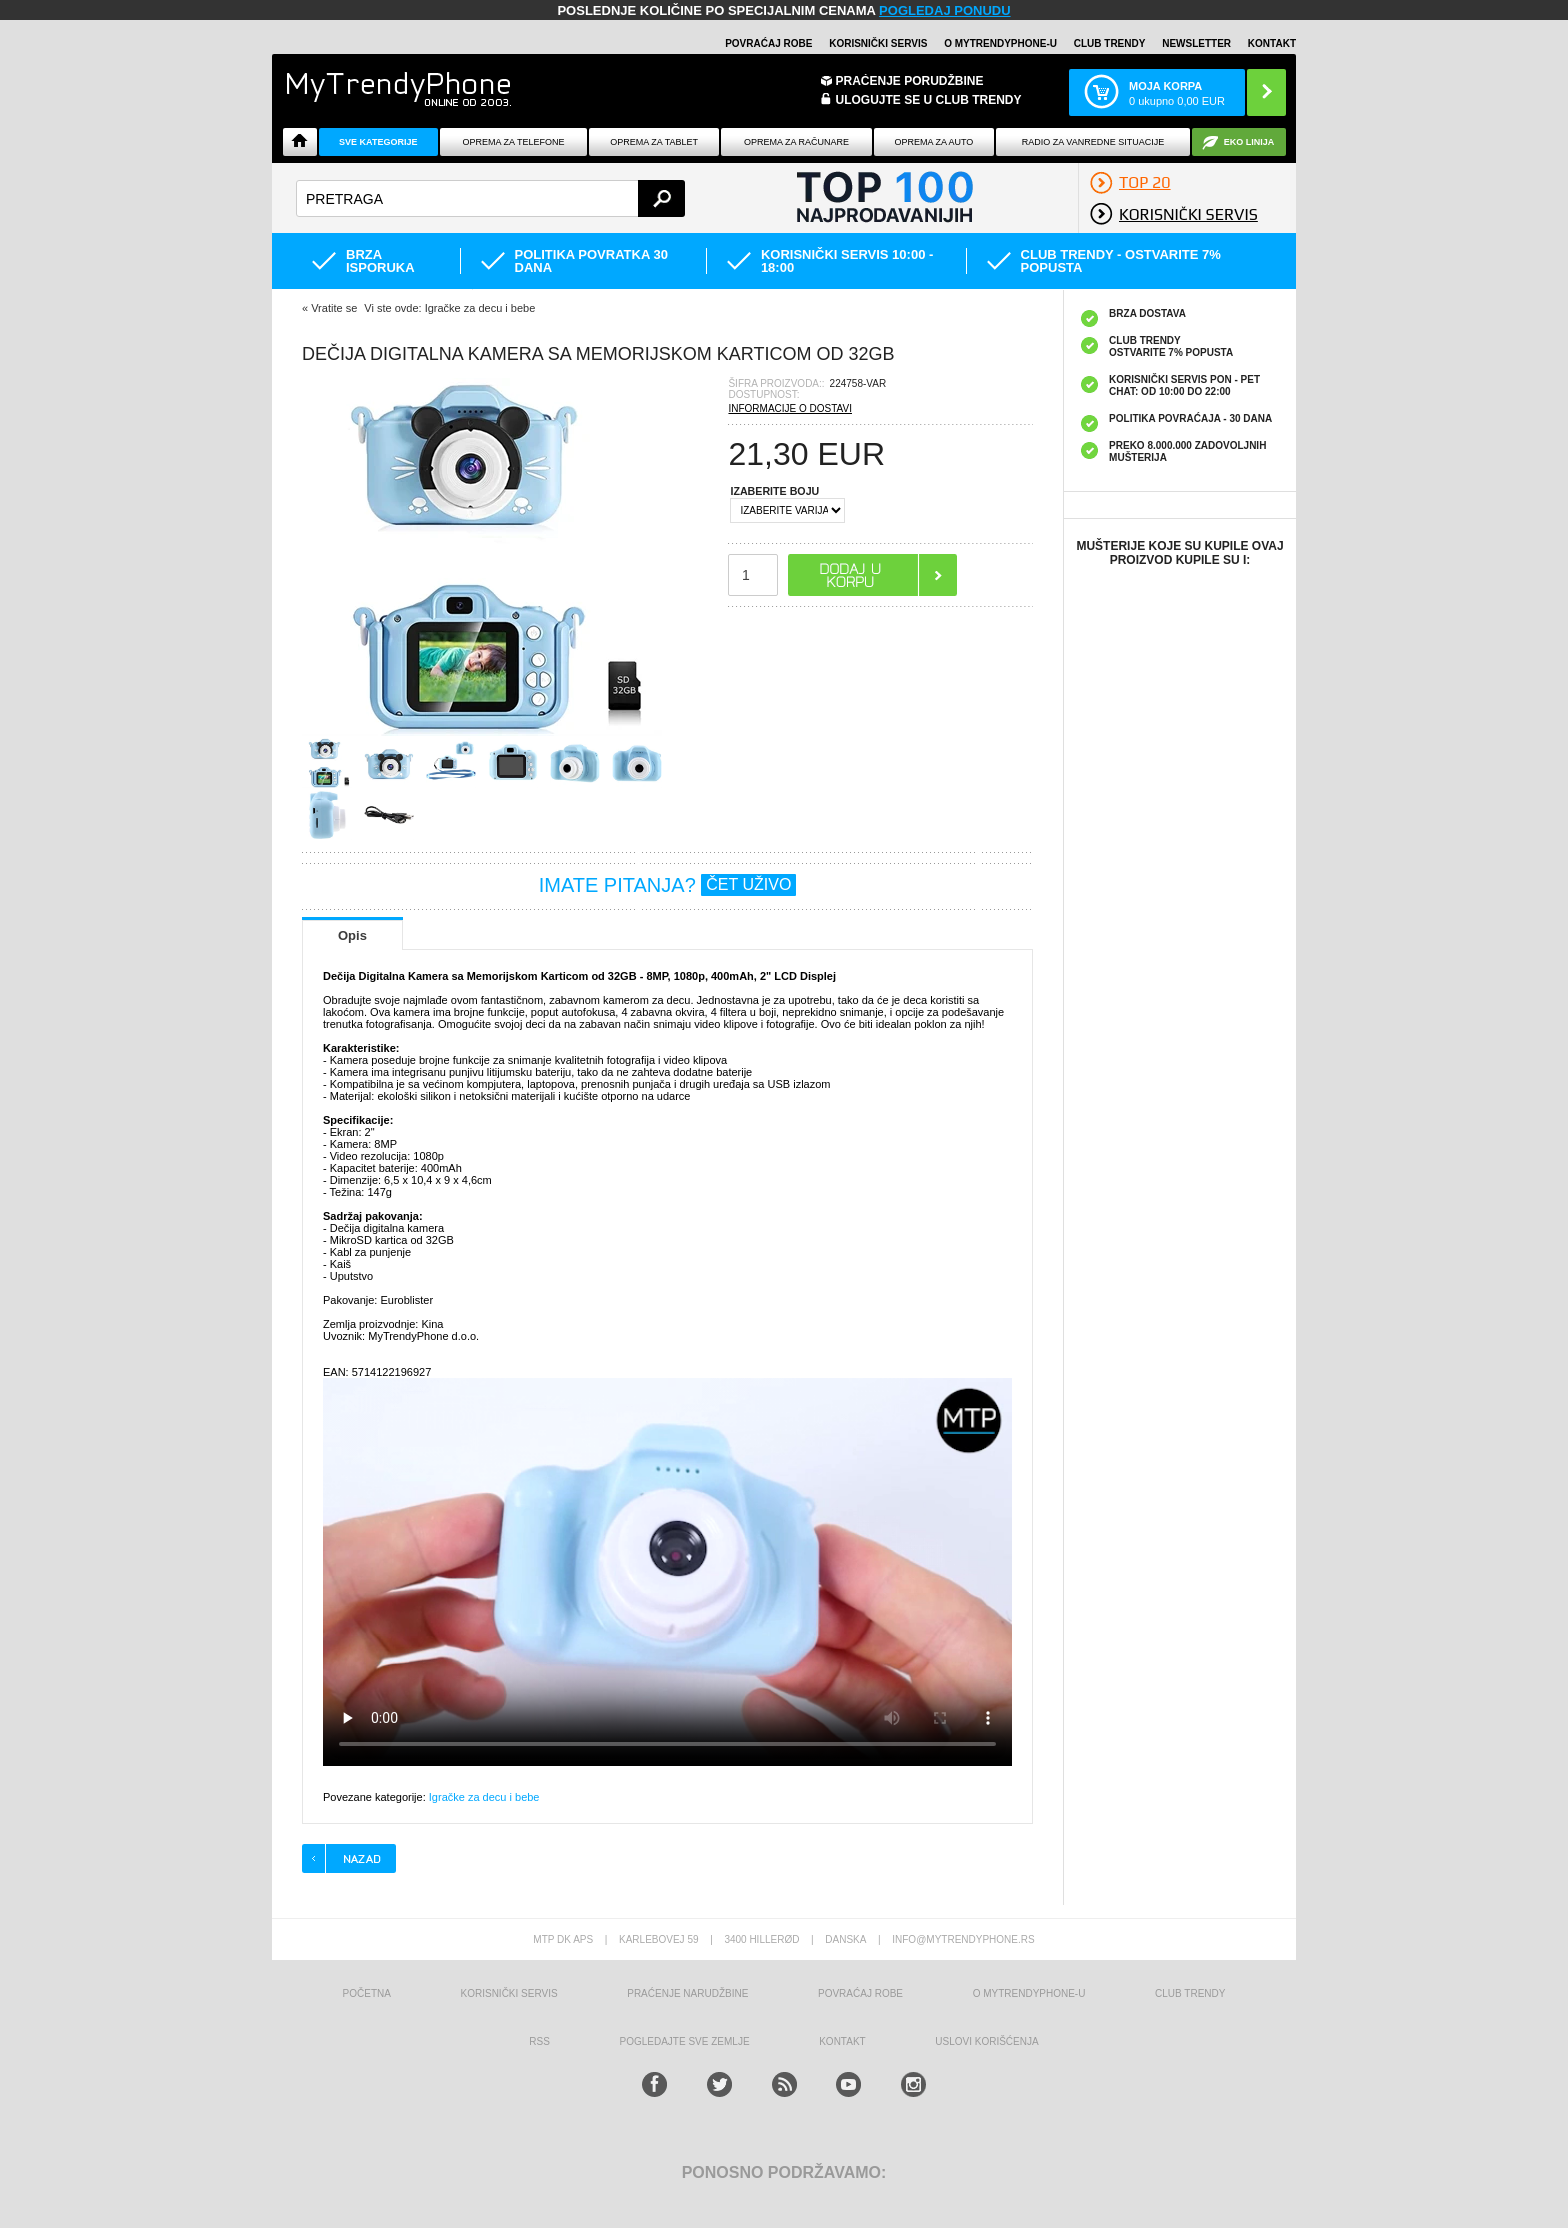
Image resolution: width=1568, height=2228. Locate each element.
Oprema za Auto (934, 142)
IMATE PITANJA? (668, 885)
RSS (539, 2041)
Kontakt (1272, 43)
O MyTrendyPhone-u (1000, 43)
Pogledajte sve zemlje (685, 2041)
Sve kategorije (378, 142)
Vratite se (334, 308)
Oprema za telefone (514, 142)
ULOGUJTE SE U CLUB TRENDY (929, 100)
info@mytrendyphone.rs (963, 1939)
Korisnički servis (878, 43)
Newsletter (1196, 43)
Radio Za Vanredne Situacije (1093, 142)
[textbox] (490, 198)
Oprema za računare (796, 142)
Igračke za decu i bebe (484, 1797)
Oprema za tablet (654, 142)
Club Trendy (1110, 43)
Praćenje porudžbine (910, 81)
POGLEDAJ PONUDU (944, 10)
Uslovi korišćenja (986, 2041)
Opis (352, 935)
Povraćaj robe (768, 43)
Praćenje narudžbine (687, 1993)
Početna (367, 1993)
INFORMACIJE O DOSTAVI (790, 408)
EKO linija (1249, 142)
